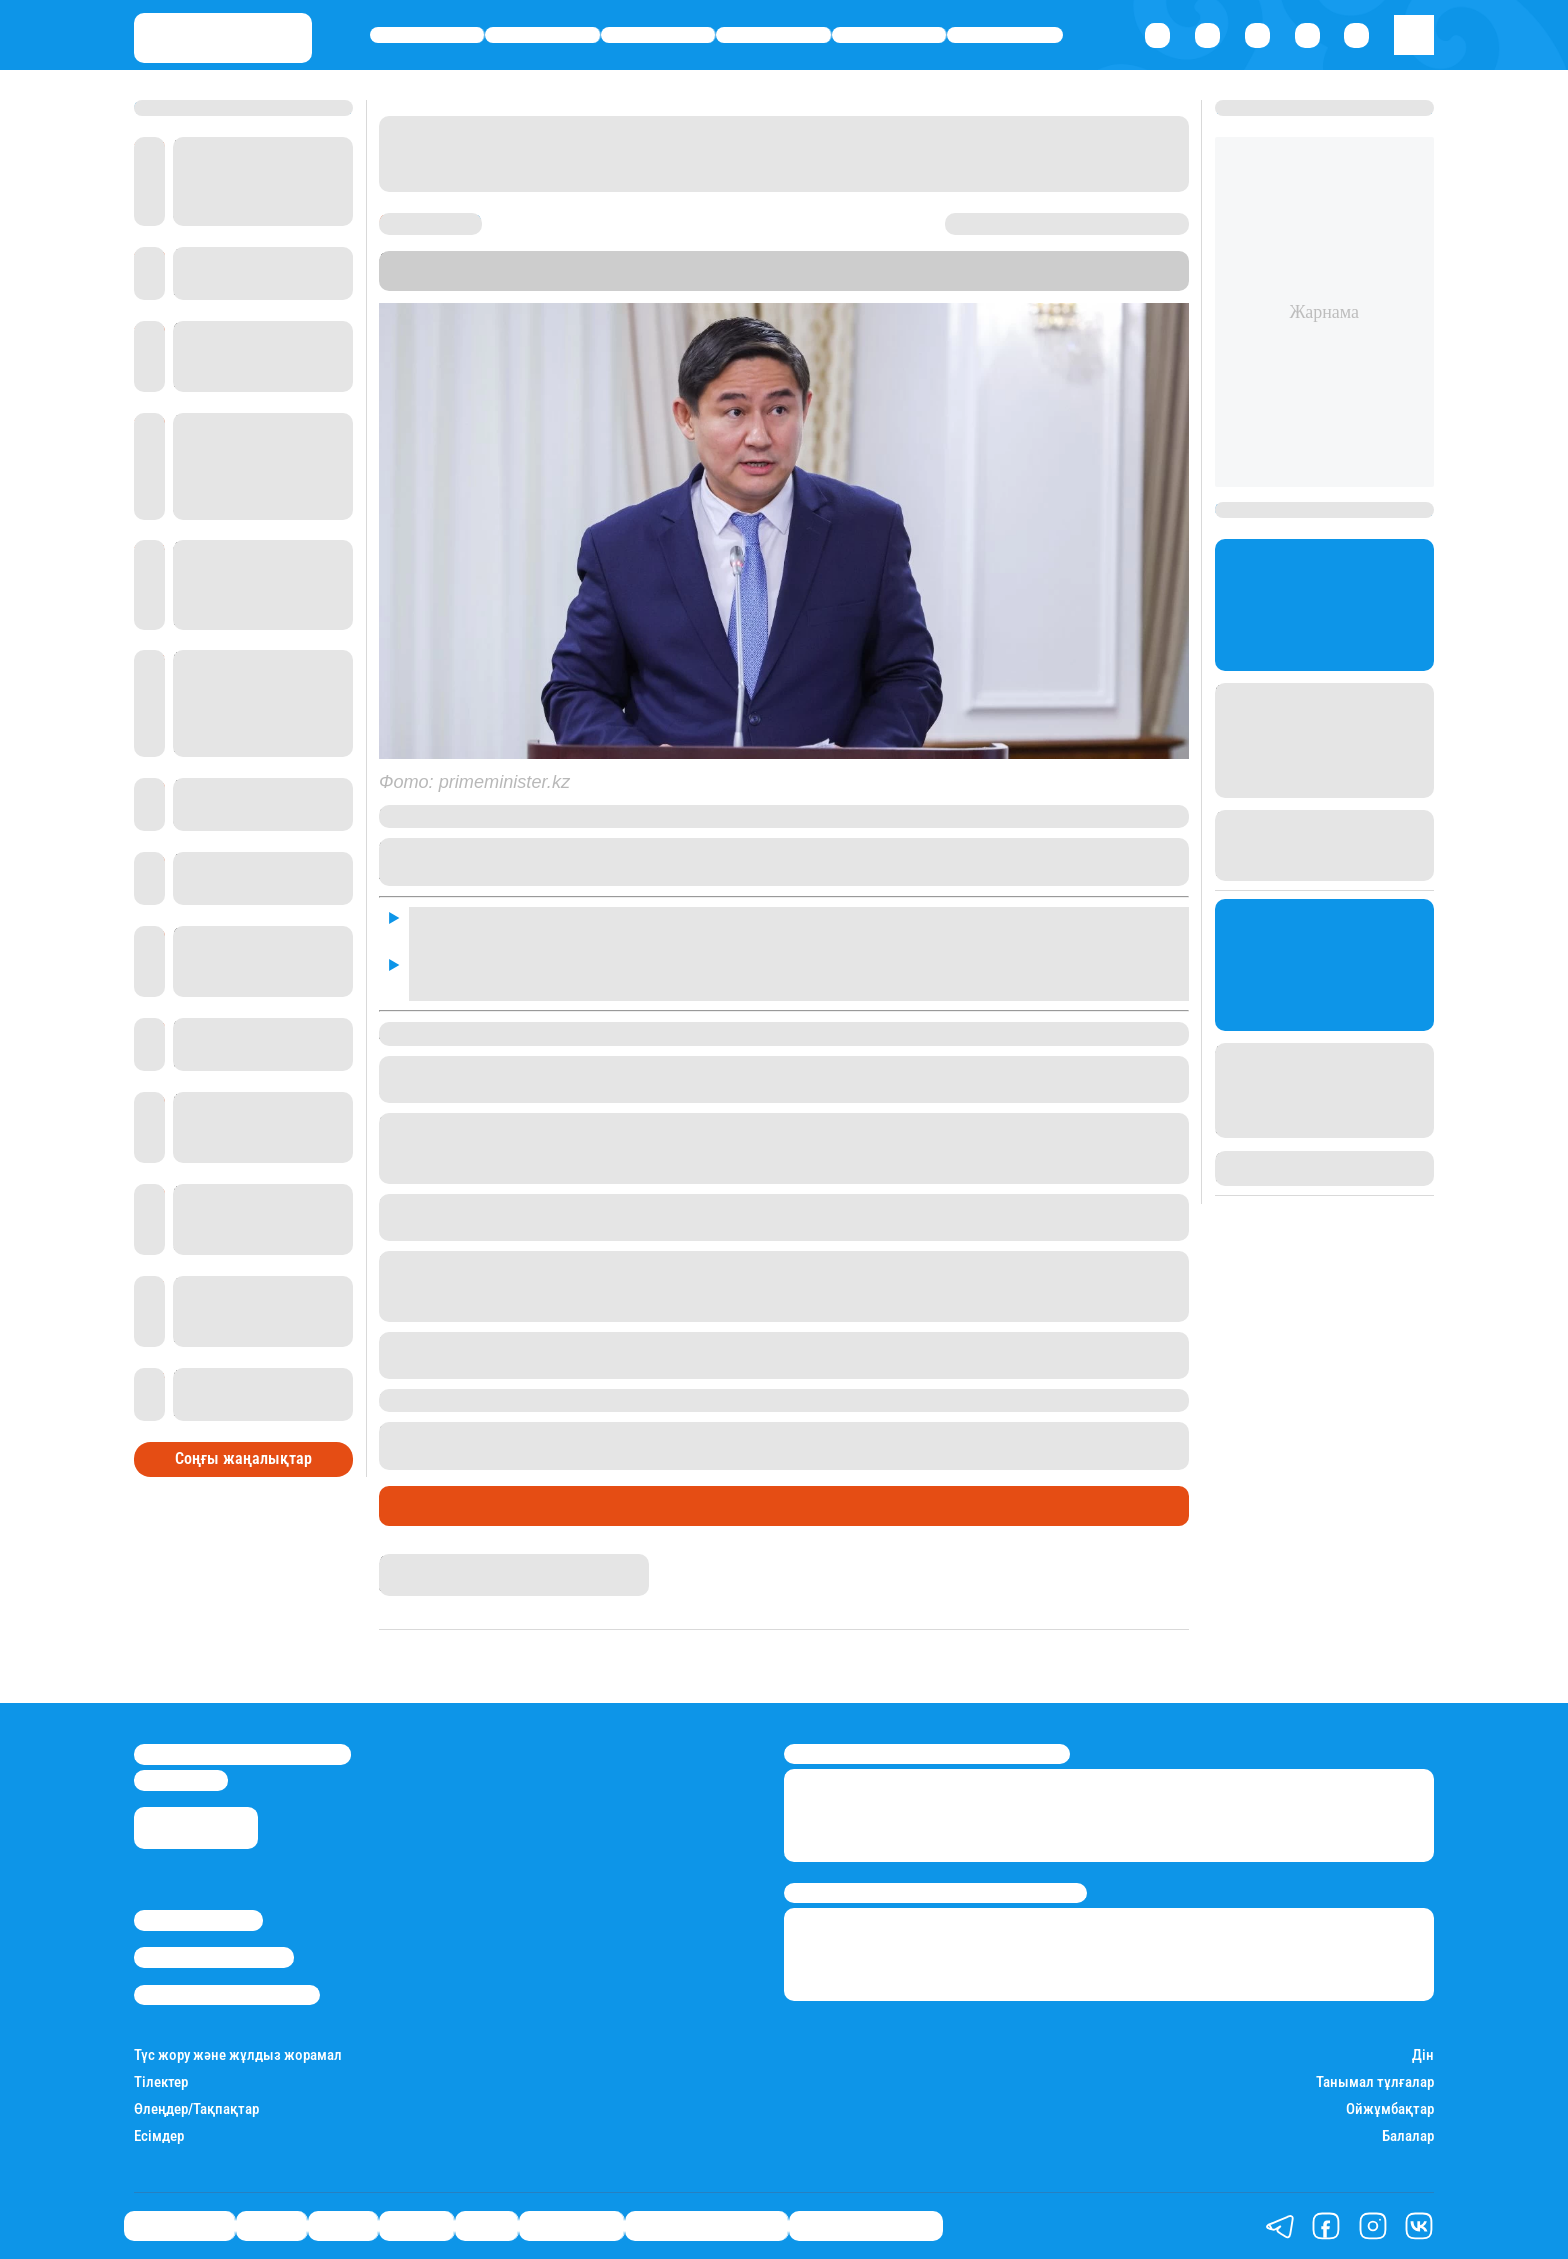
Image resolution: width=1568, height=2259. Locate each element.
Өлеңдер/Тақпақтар (196, 2109)
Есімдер (159, 2136)
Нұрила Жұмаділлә (444, 1563)
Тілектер (161, 2082)
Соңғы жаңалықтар (243, 1458)
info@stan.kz (181, 1780)
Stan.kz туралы (198, 1920)
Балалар (1408, 2136)
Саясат (658, 35)
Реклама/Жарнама (214, 1957)
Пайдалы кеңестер (866, 2225)
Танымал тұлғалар (1375, 2082)
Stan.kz (479, 280)
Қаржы (542, 35)
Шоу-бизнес (1005, 35)
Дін (1423, 2055)
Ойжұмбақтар (1390, 2109)
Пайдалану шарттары (227, 1995)
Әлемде (774, 35)
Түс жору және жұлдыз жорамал (238, 2055)
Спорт (889, 35)
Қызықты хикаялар (706, 2225)
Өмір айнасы (427, 35)
